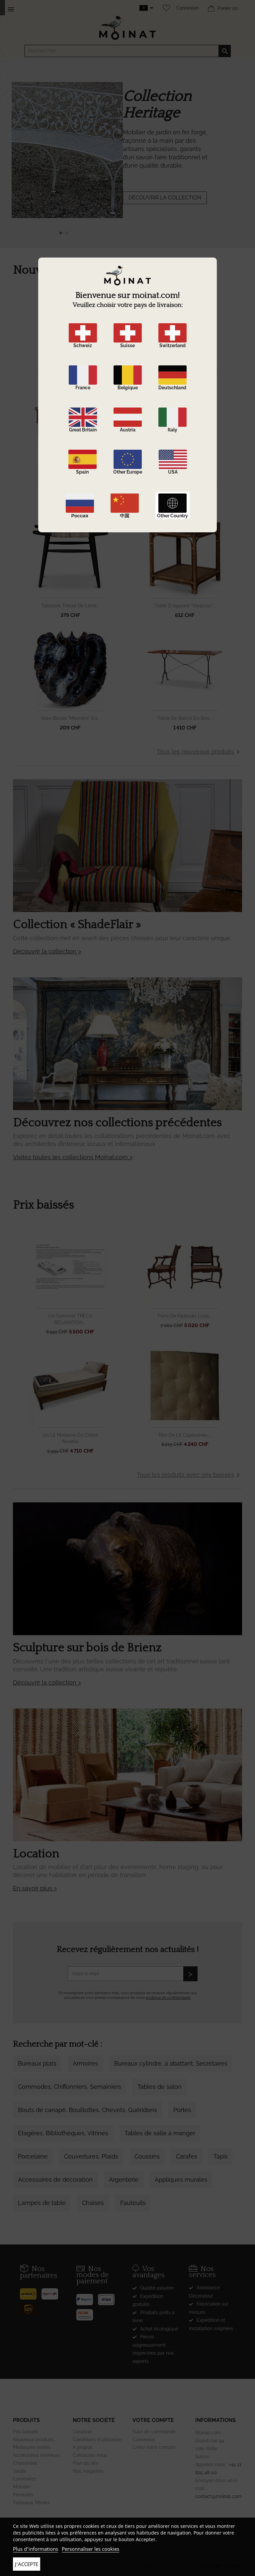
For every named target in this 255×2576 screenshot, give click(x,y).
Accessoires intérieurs (36, 2455)
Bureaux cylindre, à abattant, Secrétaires (170, 2063)
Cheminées (25, 2463)
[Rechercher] (128, 51)
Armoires (85, 2063)
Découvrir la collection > (47, 951)
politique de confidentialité (168, 1998)
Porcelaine (33, 2156)
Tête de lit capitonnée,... (185, 1435)
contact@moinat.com (218, 2496)
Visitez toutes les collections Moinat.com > (72, 1157)
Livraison (82, 2431)
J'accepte (26, 2564)
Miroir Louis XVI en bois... (185, 380)
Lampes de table (42, 2202)
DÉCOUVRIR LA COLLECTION (164, 197)
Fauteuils (133, 2202)
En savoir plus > (35, 1888)
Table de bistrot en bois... (184, 718)
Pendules (23, 2494)
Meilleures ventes (32, 2447)
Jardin (19, 2471)
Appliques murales (181, 2179)
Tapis (220, 2156)
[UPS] (31, 2307)
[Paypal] (87, 2297)
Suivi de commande (154, 2431)
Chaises (93, 2202)
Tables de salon (159, 2086)
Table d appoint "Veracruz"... (184, 605)
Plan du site (85, 2463)
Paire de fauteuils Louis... (185, 1316)
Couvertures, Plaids (91, 2156)
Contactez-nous (90, 2455)
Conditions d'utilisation (97, 2439)
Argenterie (123, 2179)
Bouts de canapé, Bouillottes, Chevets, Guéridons (87, 2109)
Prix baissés (26, 2431)
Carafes (186, 2156)
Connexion (187, 8)
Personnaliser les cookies (90, 2548)
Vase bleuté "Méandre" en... (70, 718)
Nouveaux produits (33, 2439)
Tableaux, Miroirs (31, 2502)
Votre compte (153, 2420)
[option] (127, 163)
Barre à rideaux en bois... (184, 493)
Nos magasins (88, 2471)
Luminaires (25, 2478)
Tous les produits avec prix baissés (189, 1475)
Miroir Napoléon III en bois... (70, 380)
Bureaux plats (37, 2063)
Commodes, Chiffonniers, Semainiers (69, 2086)
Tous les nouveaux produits (199, 752)
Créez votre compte (154, 2447)
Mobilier (21, 2486)
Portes (182, 2109)
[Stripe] (109, 2297)
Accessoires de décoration (55, 2179)
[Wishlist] (164, 8)
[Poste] (31, 2291)
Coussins (147, 2156)
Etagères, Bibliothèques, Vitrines (63, 2133)
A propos (82, 2447)
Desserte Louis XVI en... (70, 493)
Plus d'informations (35, 2548)
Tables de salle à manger (160, 2133)
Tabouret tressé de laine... (70, 605)
